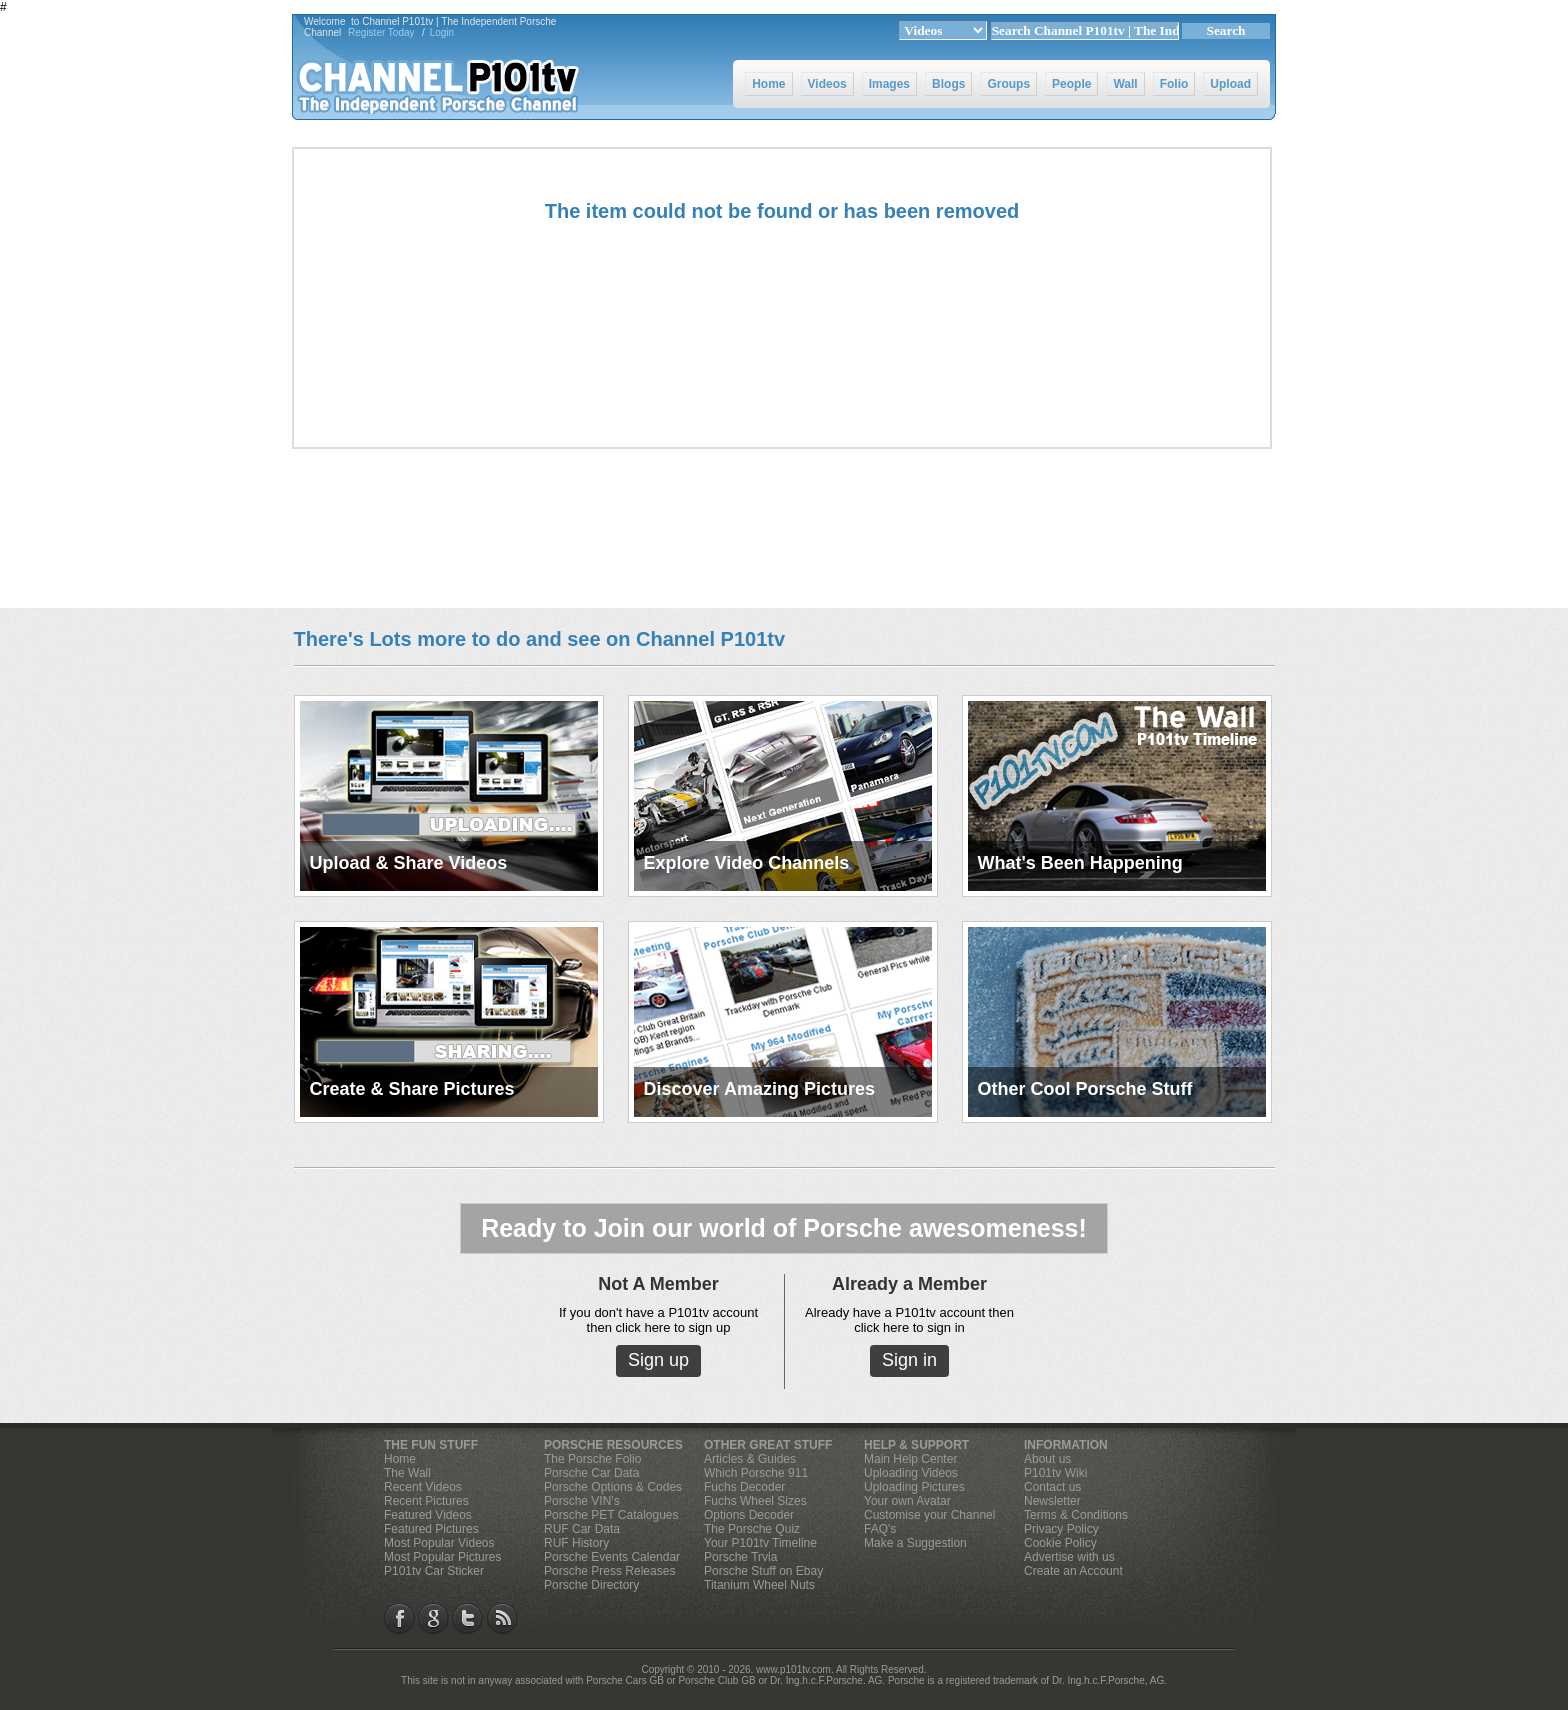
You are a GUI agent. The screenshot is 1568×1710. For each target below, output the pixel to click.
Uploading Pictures (914, 1487)
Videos (827, 84)
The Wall (407, 1473)
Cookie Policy (1060, 1543)
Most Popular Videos (439, 1543)
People (1071, 84)
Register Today (381, 32)
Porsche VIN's (582, 1501)
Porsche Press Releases (609, 1571)
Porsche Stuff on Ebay (763, 1571)
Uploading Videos (911, 1473)
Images (889, 84)
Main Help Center (910, 1459)
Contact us (1052, 1487)
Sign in (909, 1360)
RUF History (576, 1543)
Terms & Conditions (1076, 1515)
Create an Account (1073, 1571)
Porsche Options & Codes (613, 1487)
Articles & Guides (750, 1459)
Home (768, 84)
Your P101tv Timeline (760, 1543)
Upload (1230, 84)
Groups (1008, 84)
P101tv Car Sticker (434, 1571)
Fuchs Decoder (744, 1487)
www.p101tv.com (793, 1669)
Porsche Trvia (740, 1557)
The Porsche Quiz (752, 1529)
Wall (1125, 84)
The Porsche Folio (592, 1459)
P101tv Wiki (1055, 1473)
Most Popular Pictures (442, 1557)
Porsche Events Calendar (612, 1557)
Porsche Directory (591, 1585)
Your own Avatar (907, 1501)
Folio (1174, 84)
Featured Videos (428, 1515)
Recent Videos (423, 1487)
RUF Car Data (582, 1529)
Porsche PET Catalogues (611, 1515)
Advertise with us (1069, 1557)
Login (442, 32)
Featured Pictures (431, 1529)
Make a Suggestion (915, 1543)
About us (1047, 1459)
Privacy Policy (1061, 1529)
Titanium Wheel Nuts (759, 1585)
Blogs (948, 84)
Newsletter (1052, 1501)
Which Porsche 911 (756, 1473)
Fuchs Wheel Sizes (755, 1501)
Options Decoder (749, 1515)
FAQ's (880, 1529)
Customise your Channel (929, 1515)
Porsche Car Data (591, 1473)
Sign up (658, 1360)
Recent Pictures (426, 1501)
